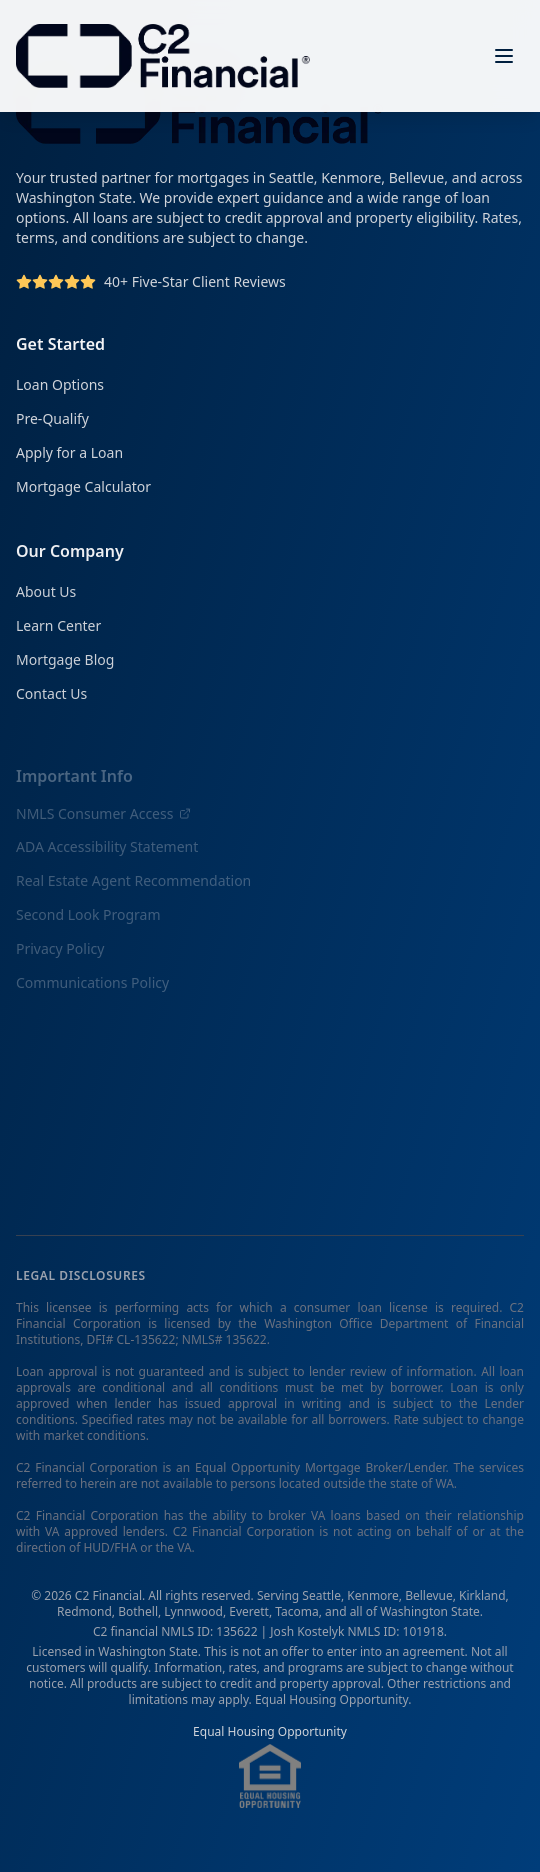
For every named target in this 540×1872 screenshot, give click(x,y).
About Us (46, 594)
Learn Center (58, 628)
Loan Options (60, 384)
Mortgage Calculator (83, 486)
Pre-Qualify (52, 418)
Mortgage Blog (65, 662)
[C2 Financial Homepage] (163, 56)
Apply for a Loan (69, 452)
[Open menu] (504, 56)
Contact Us (51, 696)
